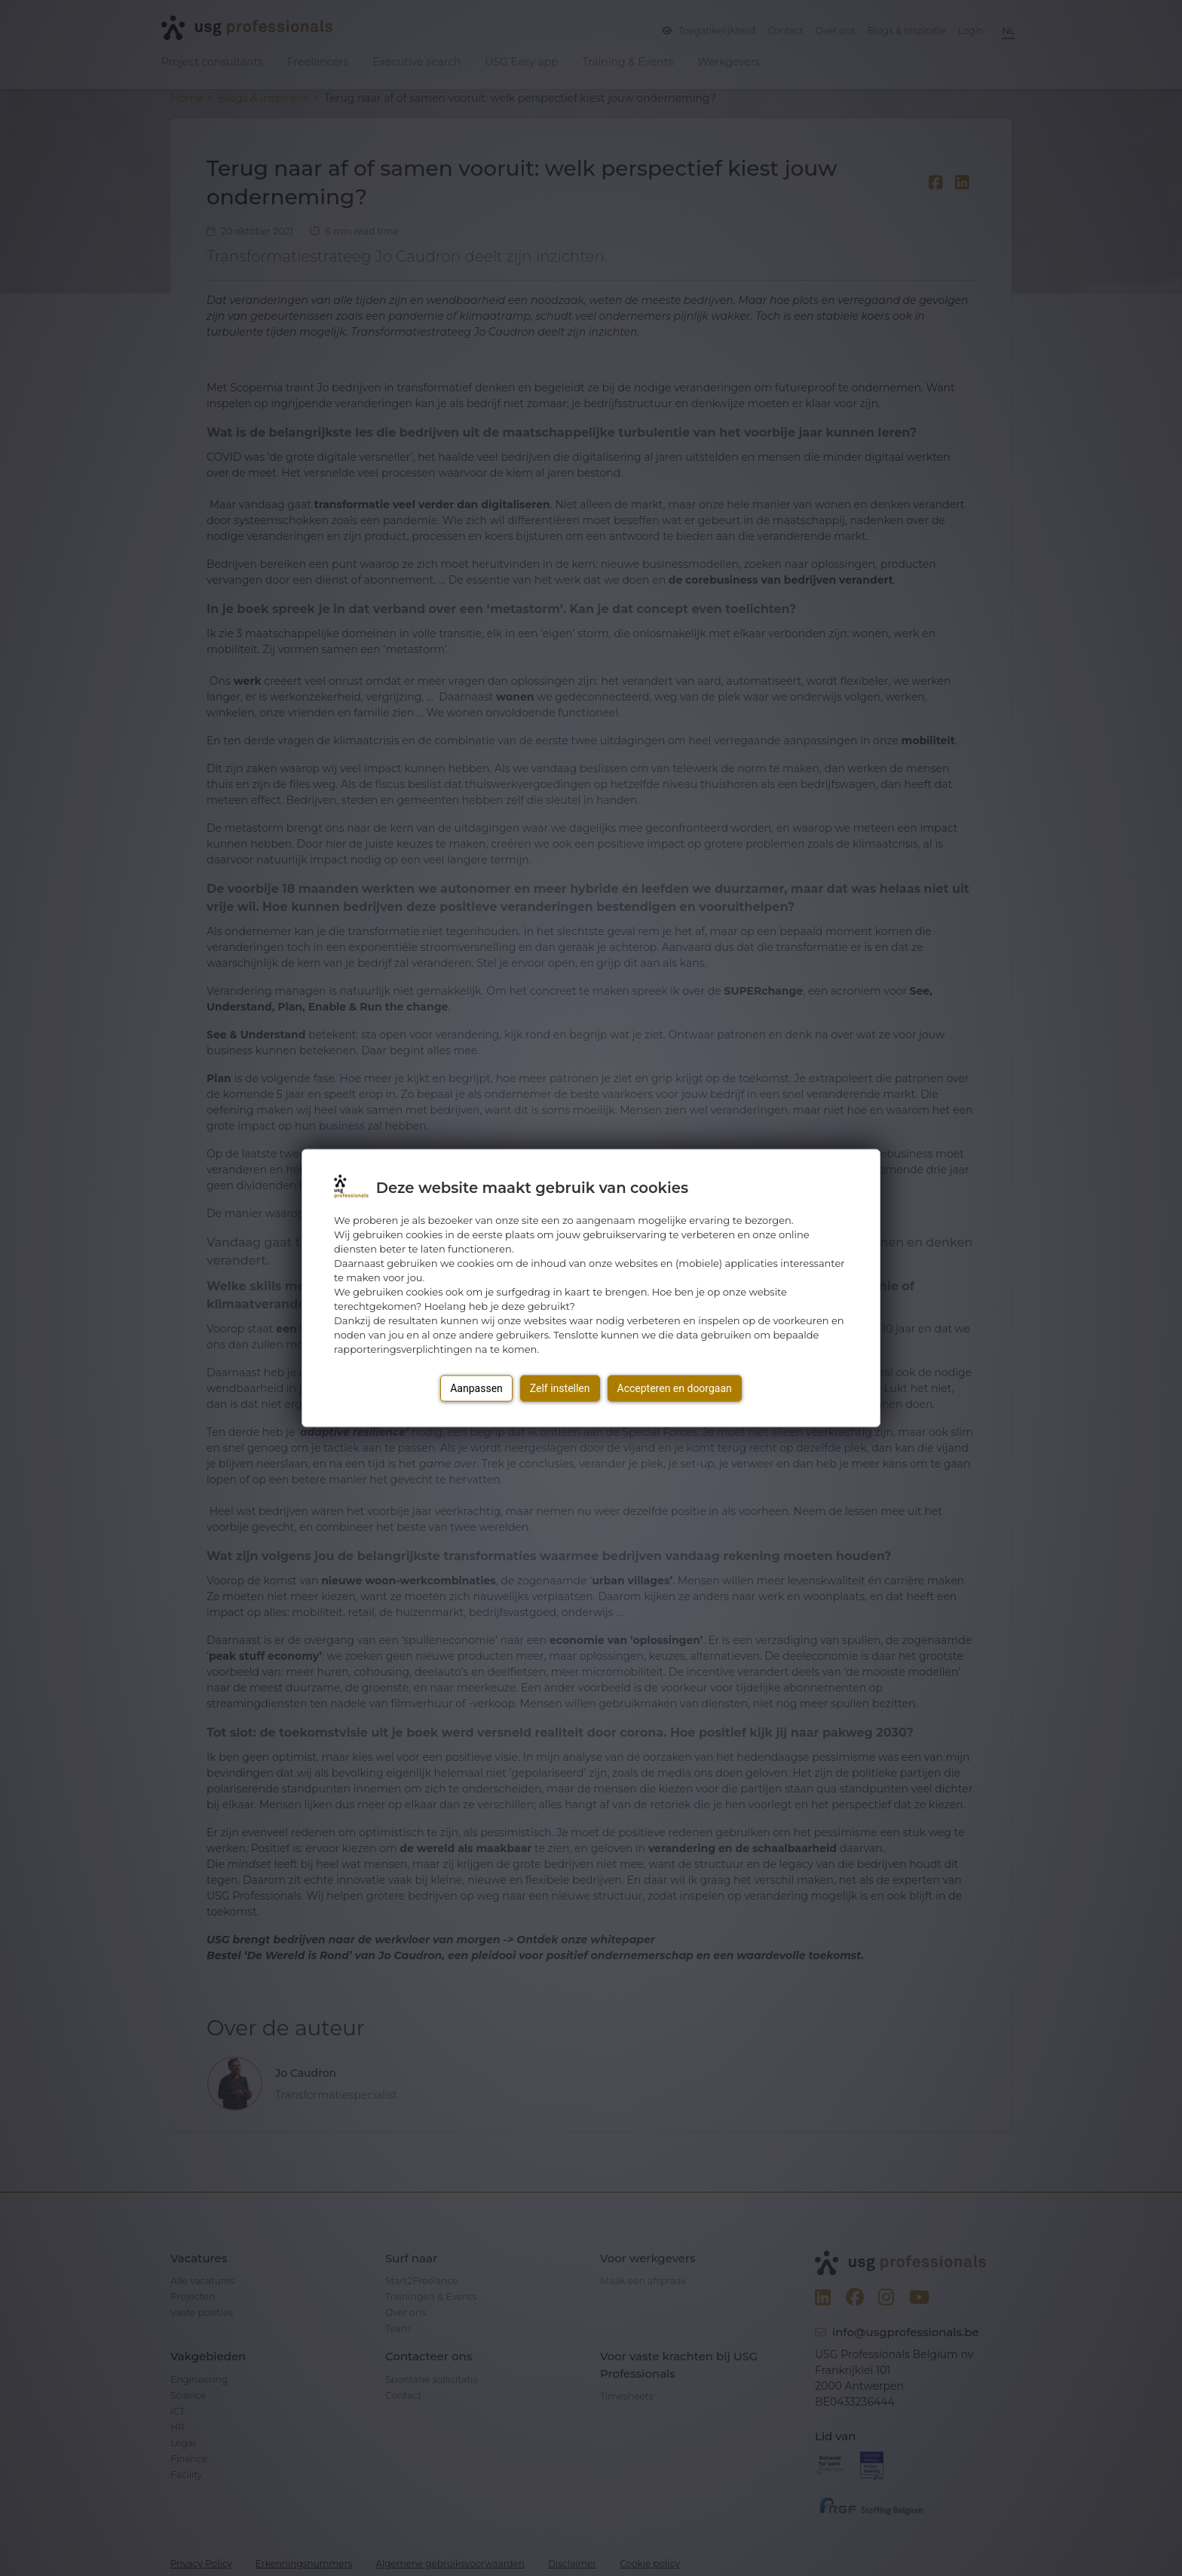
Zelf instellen (560, 1388)
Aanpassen (476, 1388)
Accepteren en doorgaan (674, 1388)
